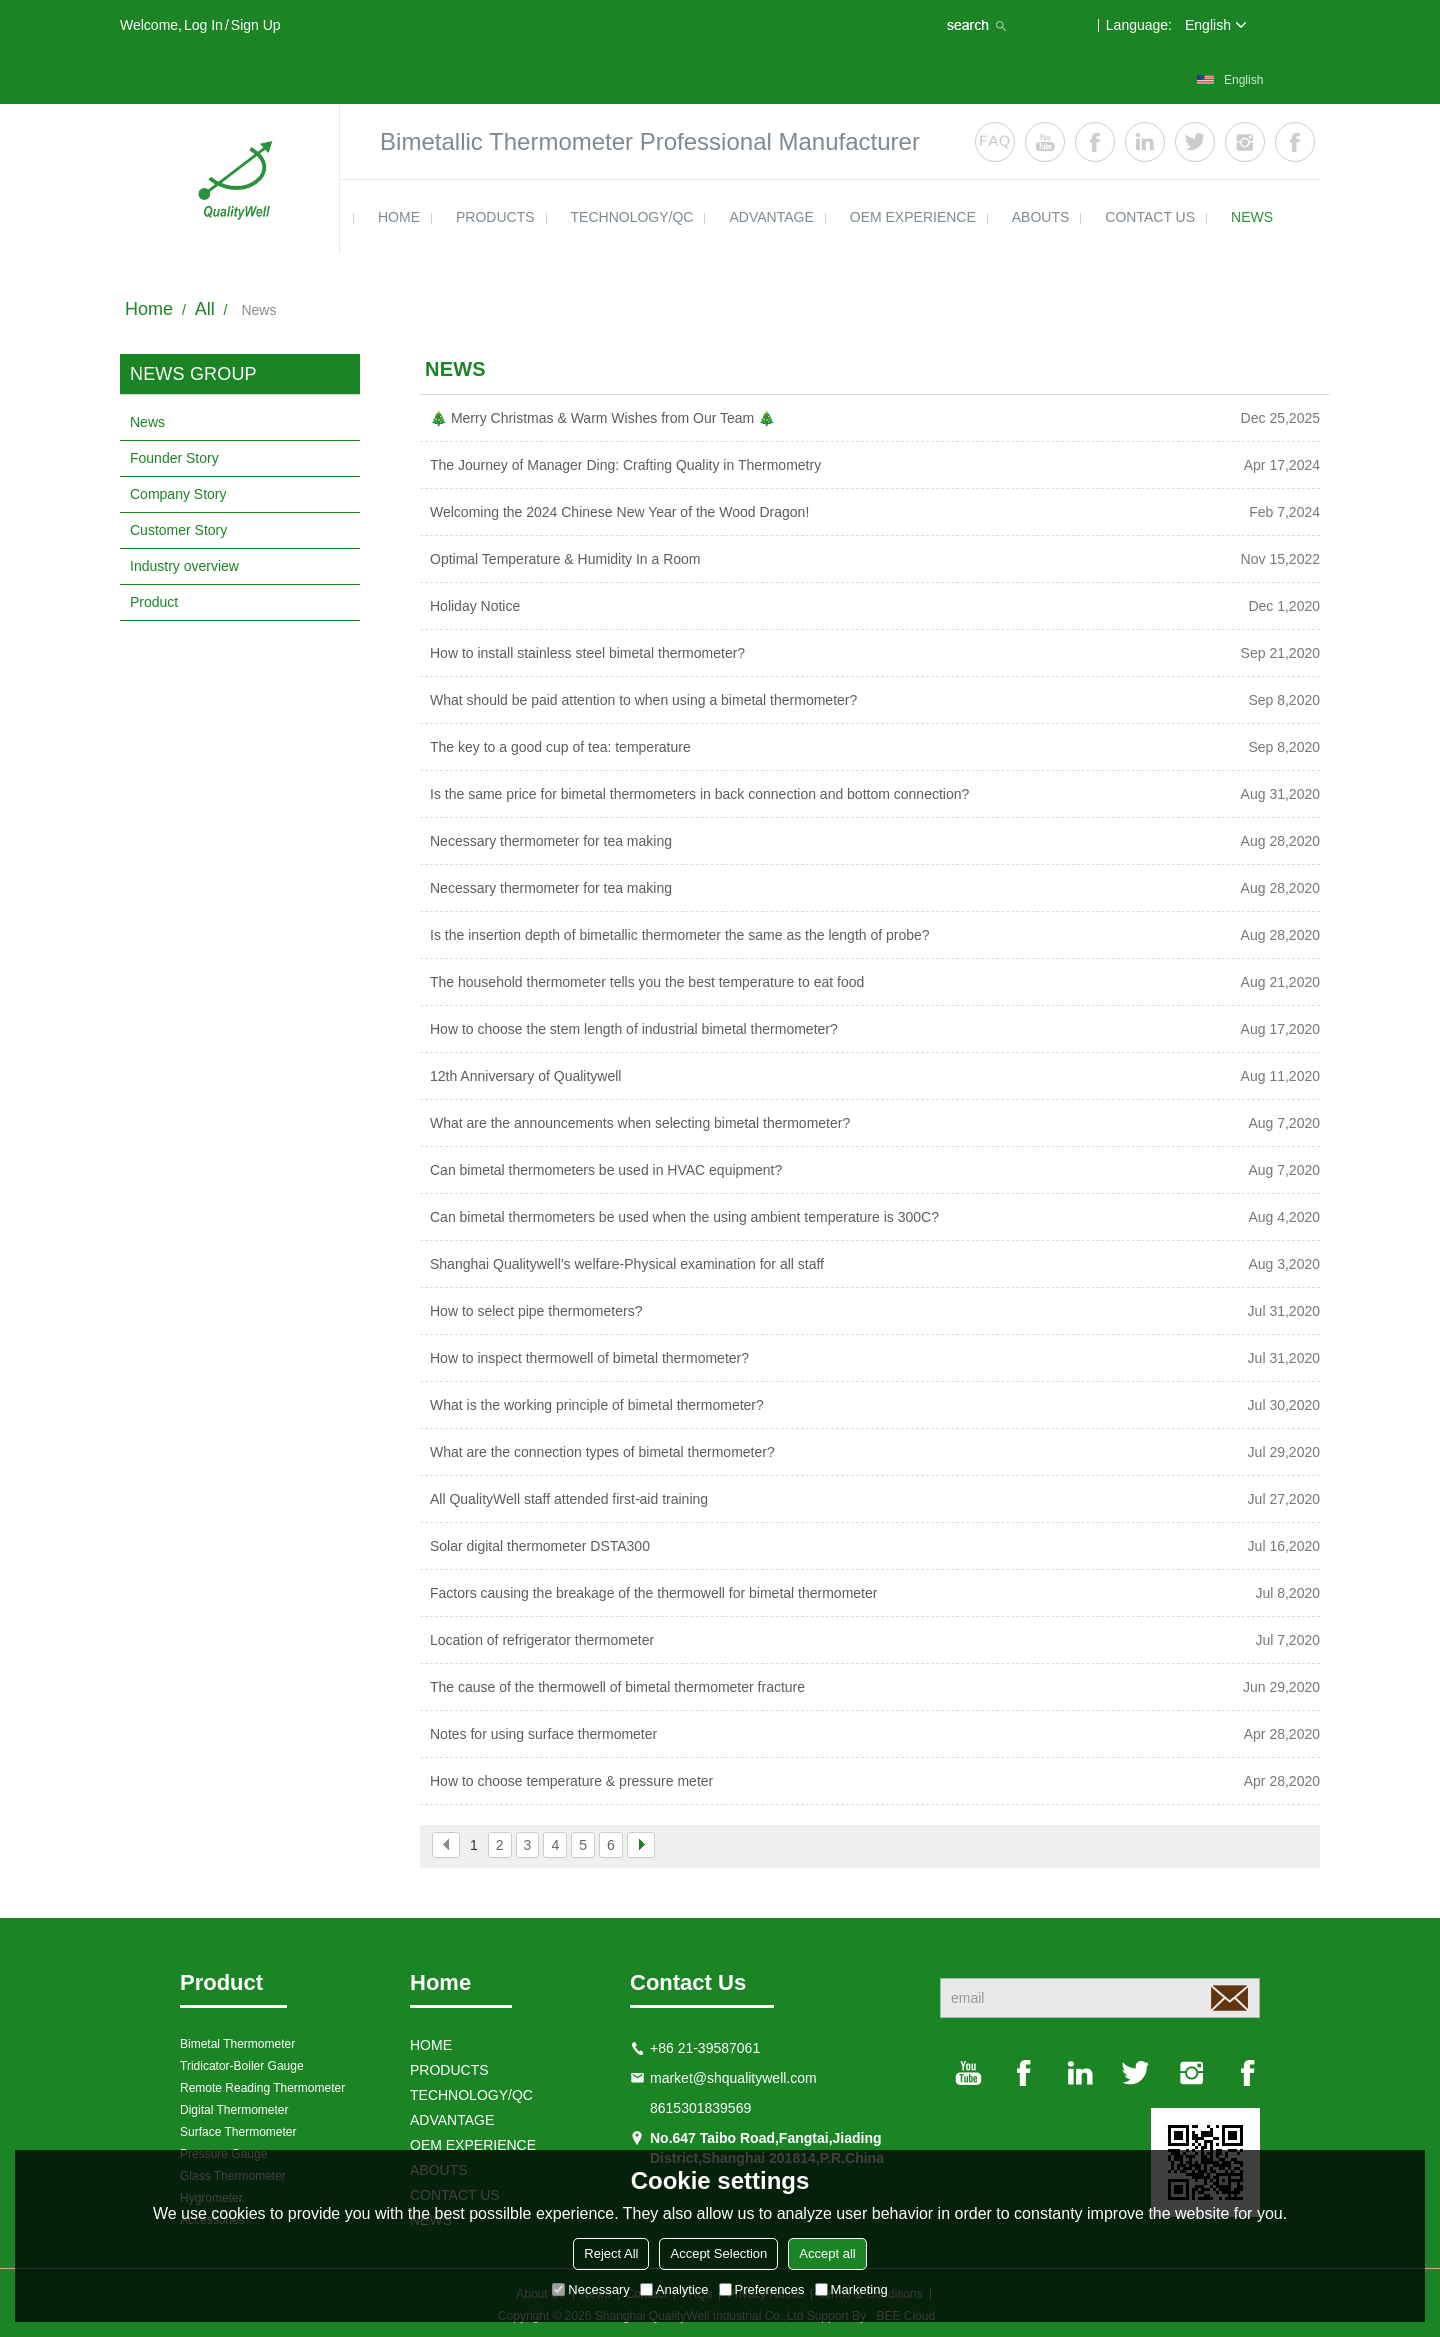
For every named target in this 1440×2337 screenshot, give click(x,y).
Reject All (611, 2253)
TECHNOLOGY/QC (632, 217)
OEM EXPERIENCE (913, 217)
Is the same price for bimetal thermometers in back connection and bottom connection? (699, 794)
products (495, 217)
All (205, 309)
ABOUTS (1041, 217)
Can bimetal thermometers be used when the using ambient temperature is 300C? (684, 1217)
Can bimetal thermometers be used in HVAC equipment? (606, 1170)
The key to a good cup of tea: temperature (560, 747)
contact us (1150, 217)
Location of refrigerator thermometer (542, 1640)
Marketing (851, 2289)
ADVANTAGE (771, 217)
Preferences (762, 2289)
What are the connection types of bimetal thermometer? (602, 1452)
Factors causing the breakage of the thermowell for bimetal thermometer (653, 1593)
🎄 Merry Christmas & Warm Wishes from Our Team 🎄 (602, 418)
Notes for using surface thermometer (543, 1734)
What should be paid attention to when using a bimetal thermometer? (643, 700)
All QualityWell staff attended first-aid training (569, 1499)
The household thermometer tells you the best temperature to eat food (647, 982)
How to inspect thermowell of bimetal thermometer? (589, 1358)
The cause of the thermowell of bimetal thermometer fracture (617, 1687)
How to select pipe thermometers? (536, 1311)
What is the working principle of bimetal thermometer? (597, 1405)
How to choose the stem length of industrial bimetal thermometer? (634, 1029)
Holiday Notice (475, 606)
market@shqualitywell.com (733, 2078)
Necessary (590, 2289)
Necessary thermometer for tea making (551, 841)
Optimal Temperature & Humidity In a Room (565, 559)
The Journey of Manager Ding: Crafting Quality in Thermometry (625, 465)
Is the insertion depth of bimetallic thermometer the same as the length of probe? (680, 935)
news (1252, 217)
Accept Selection (718, 2253)
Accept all (827, 2253)
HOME (399, 217)
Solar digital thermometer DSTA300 (540, 1546)
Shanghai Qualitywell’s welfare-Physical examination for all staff (627, 1264)
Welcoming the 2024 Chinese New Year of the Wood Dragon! (619, 512)
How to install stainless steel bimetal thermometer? (587, 653)
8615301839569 (700, 2108)
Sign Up (256, 25)
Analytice (674, 2289)
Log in (203, 25)
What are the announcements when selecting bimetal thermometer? (640, 1123)
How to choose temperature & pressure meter (571, 1781)
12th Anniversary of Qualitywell (525, 1076)
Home (149, 309)
